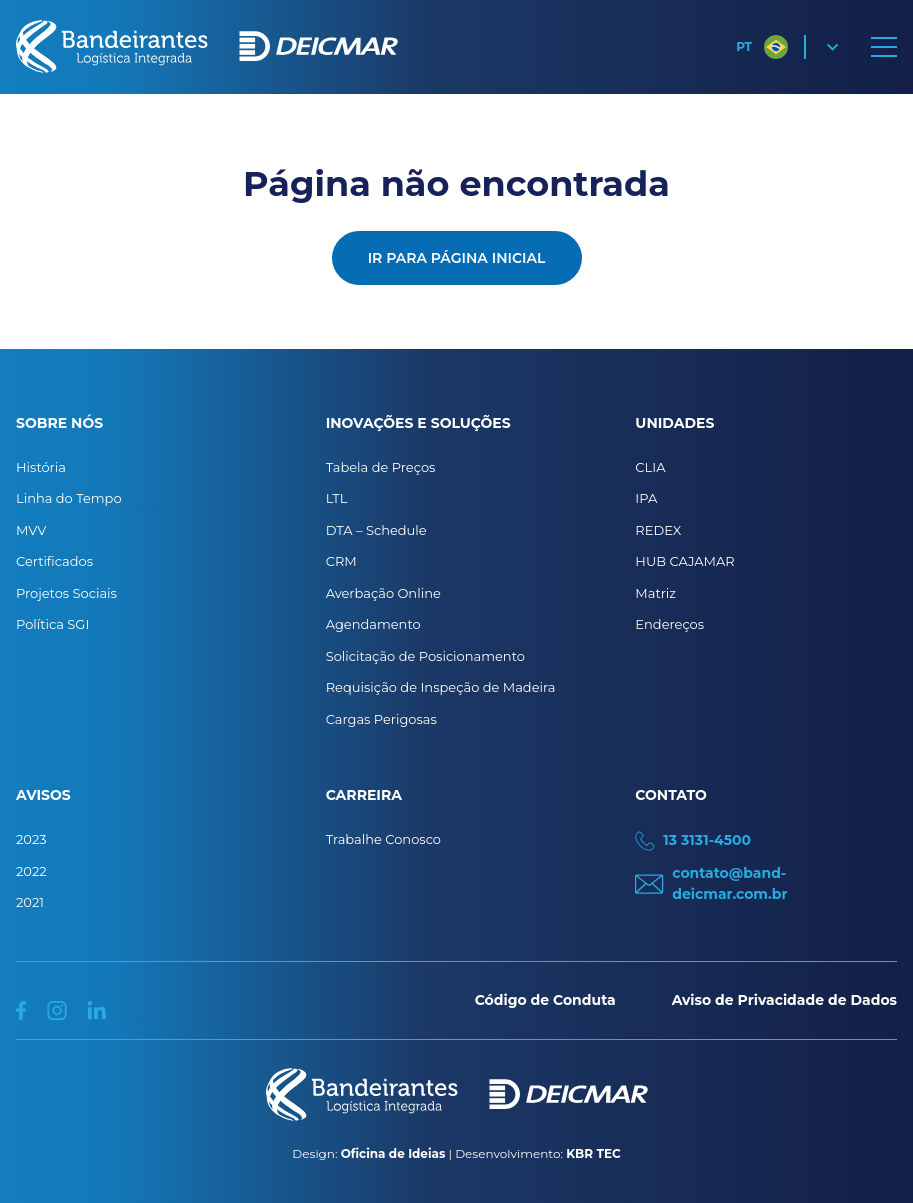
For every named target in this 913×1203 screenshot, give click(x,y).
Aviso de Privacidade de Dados (784, 1000)
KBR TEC (593, 1153)
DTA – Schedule (376, 530)
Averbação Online (383, 593)
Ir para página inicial (457, 258)
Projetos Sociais (66, 593)
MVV (31, 530)
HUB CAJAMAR (684, 561)
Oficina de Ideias (393, 1153)
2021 (30, 902)
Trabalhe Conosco (383, 839)
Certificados (54, 561)
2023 (31, 839)
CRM (341, 561)
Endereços (669, 624)
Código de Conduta (545, 1000)
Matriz (655, 593)
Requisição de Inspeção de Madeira (441, 687)
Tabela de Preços (381, 467)
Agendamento (373, 624)
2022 (31, 871)
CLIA (650, 467)
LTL (337, 498)
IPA (646, 498)
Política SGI (52, 624)
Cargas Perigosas (381, 719)
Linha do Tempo (69, 498)
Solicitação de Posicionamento (425, 656)
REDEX (658, 530)
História (41, 467)
